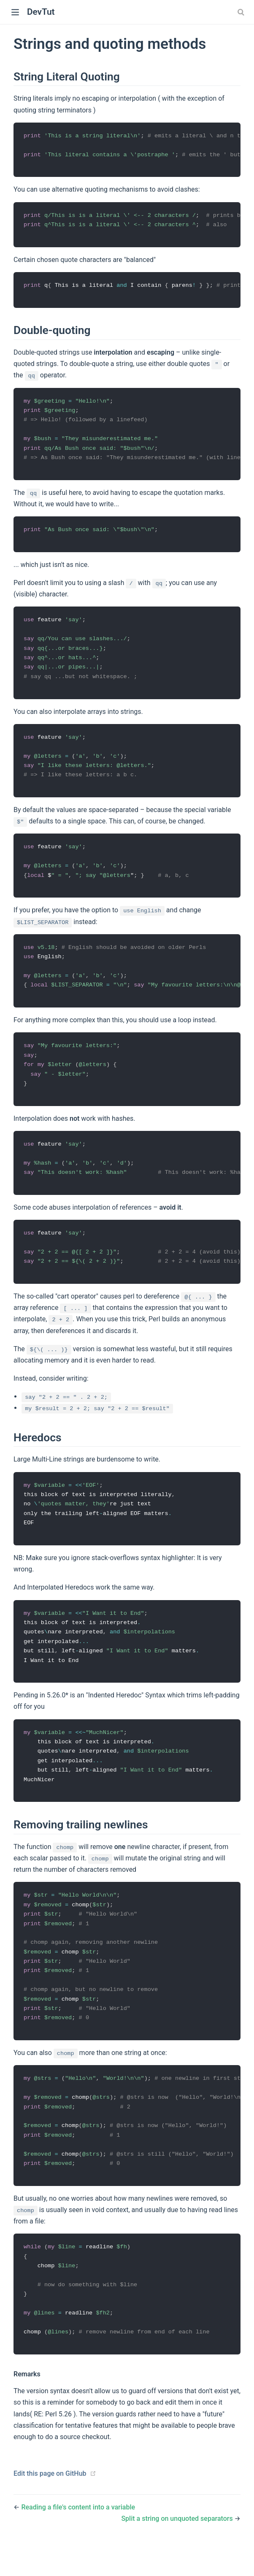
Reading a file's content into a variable (78, 2539)
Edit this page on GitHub (50, 2505)
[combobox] (242, 12)
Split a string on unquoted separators (177, 2550)
